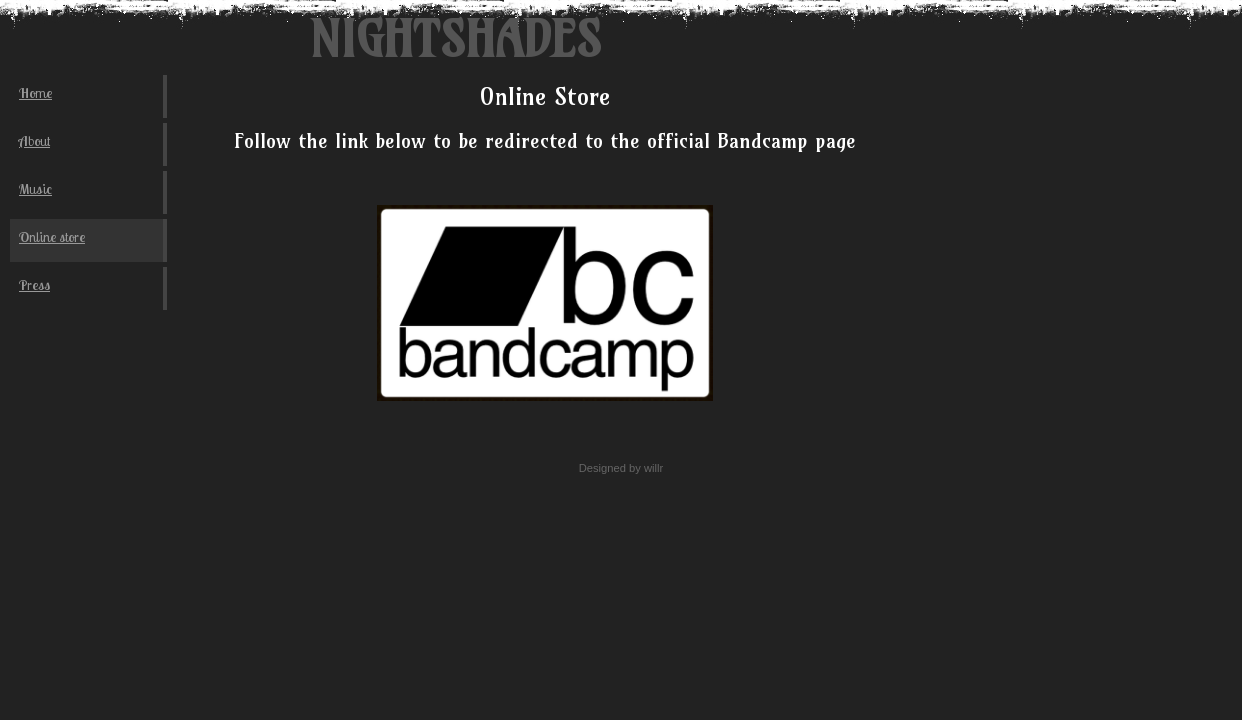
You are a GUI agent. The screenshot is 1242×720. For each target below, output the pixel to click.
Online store (52, 237)
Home (35, 93)
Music (35, 189)
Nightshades (455, 39)
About (34, 141)
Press (34, 285)
